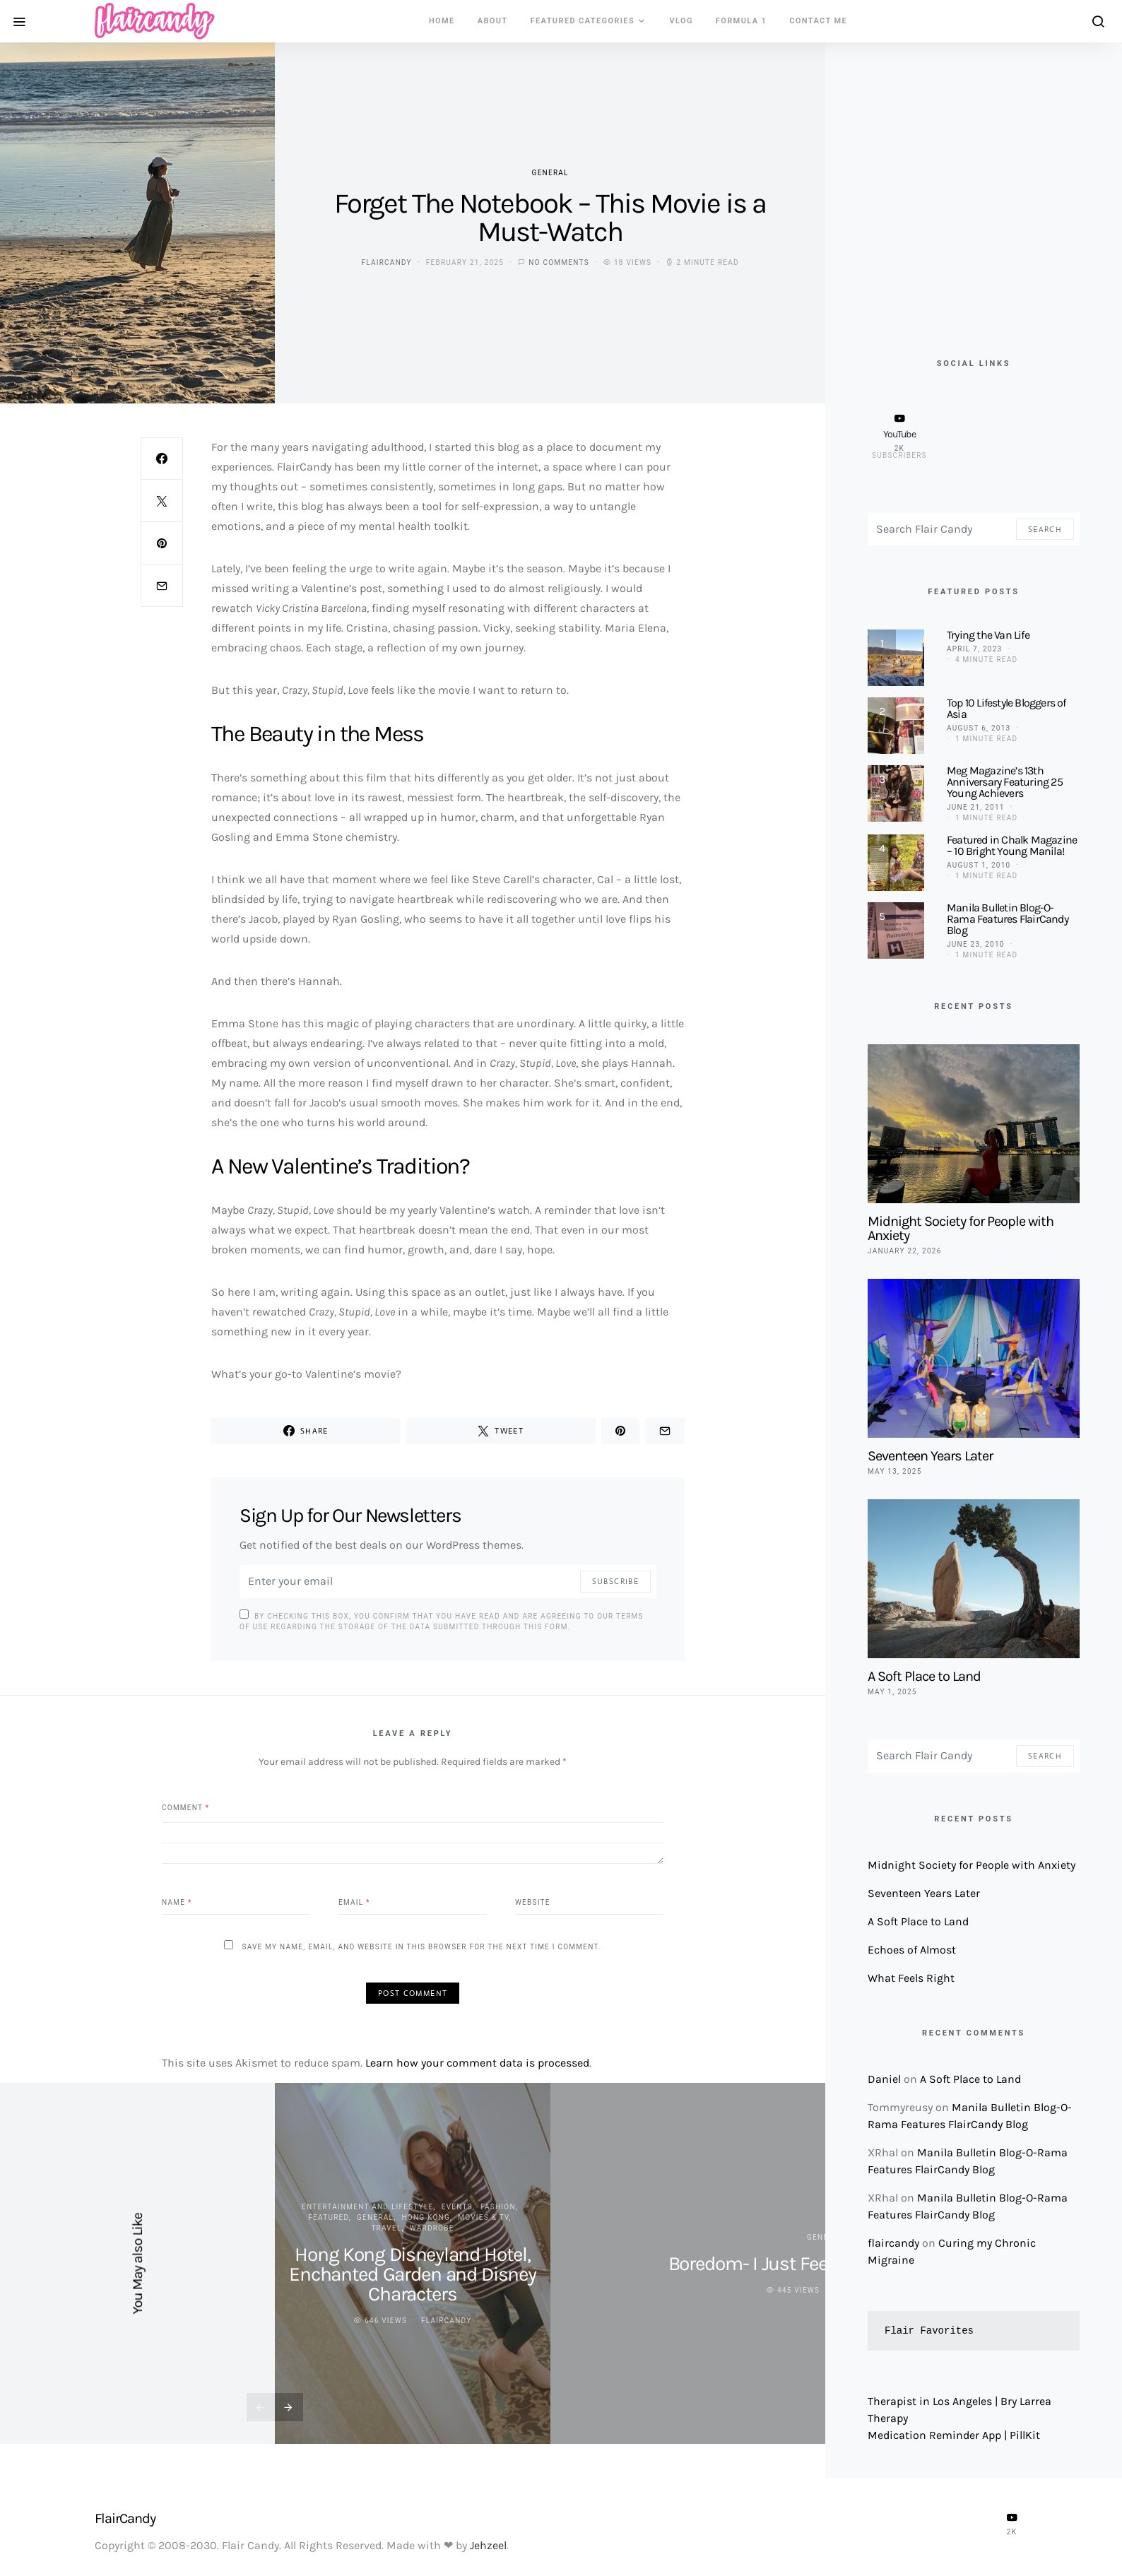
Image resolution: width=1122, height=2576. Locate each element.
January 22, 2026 (905, 1251)
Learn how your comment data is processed (477, 2062)
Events (457, 2207)
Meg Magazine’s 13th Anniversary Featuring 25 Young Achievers (1005, 782)
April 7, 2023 (974, 649)
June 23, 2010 (976, 944)
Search (1045, 529)
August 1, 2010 (978, 865)
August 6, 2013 (978, 728)
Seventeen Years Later (930, 1456)
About (493, 20)
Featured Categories (583, 20)
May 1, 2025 (892, 1692)
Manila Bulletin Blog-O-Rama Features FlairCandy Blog (1007, 919)
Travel (386, 2228)
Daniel (884, 2079)
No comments (558, 262)
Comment (185, 1807)
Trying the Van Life (988, 635)
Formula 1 (741, 20)
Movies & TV (483, 2217)
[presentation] (261, 2407)
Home (442, 20)
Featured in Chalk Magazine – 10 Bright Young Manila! (1012, 845)
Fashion (498, 2207)
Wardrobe (432, 2228)
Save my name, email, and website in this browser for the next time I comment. (421, 1947)
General (550, 173)
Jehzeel (488, 2545)
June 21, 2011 (976, 807)
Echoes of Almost (912, 1949)
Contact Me (818, 20)
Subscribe (615, 1581)
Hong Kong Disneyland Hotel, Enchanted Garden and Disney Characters (412, 2274)
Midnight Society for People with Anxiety (960, 1228)
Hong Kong (425, 2217)
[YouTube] (899, 436)
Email (354, 1902)
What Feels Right (911, 1978)
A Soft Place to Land (924, 1676)
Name (176, 1902)
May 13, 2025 (895, 1471)
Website (532, 1902)
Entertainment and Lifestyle (368, 2207)
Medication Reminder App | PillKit (954, 2435)
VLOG (680, 20)
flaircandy (386, 262)
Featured (328, 2217)
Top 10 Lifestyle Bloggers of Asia (1006, 708)
